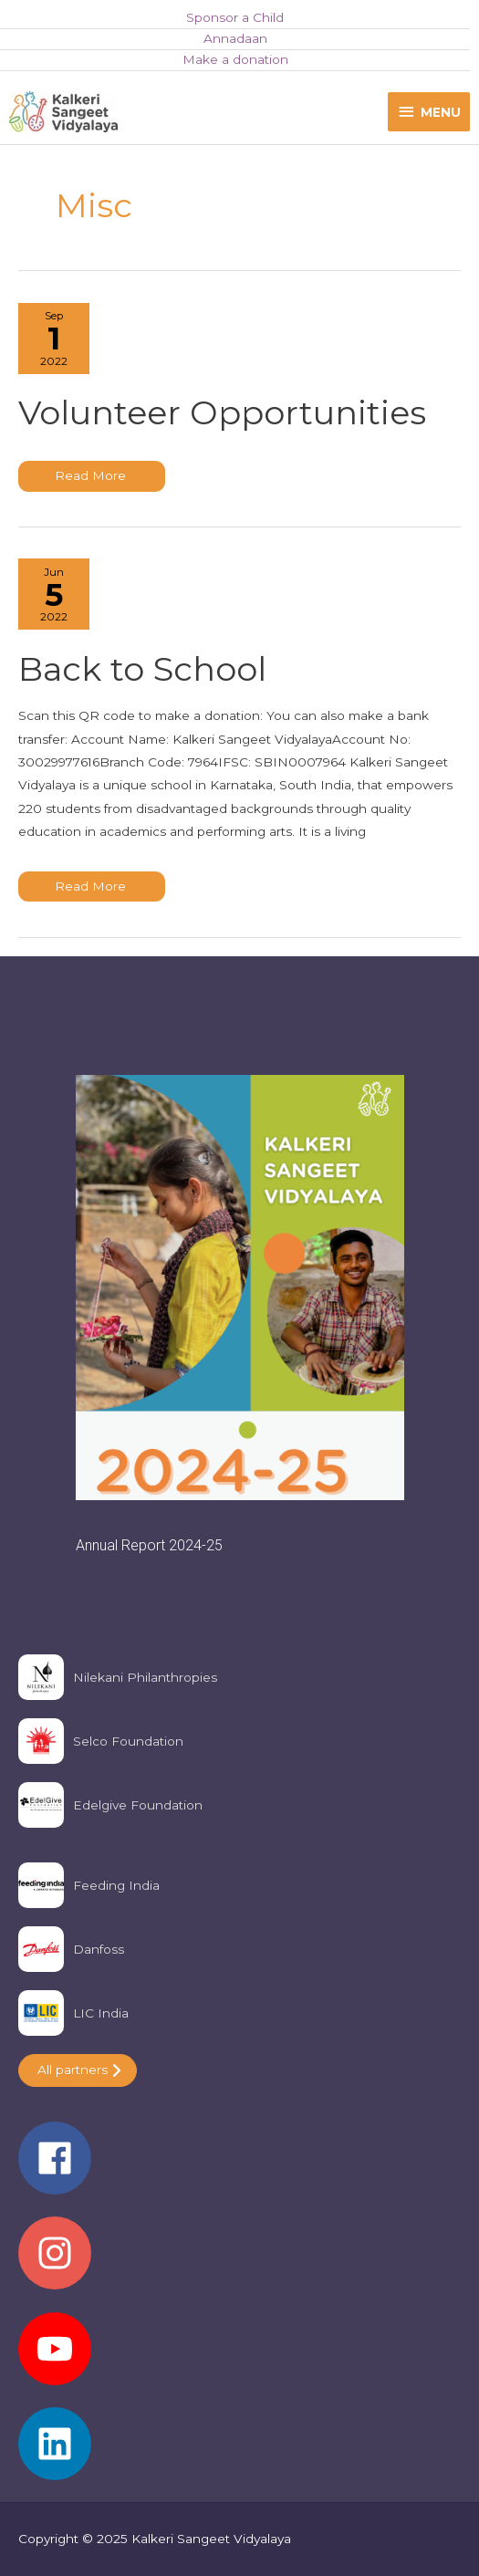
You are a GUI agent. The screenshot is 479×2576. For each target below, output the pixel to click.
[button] (239, 1315)
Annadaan (235, 38)
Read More (97, 479)
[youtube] (239, 2358)
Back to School (142, 669)
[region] (239, 1315)
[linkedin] (239, 2443)
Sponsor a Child (235, 17)
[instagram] (239, 2262)
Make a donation (235, 59)
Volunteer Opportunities (222, 412)
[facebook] (239, 2167)
